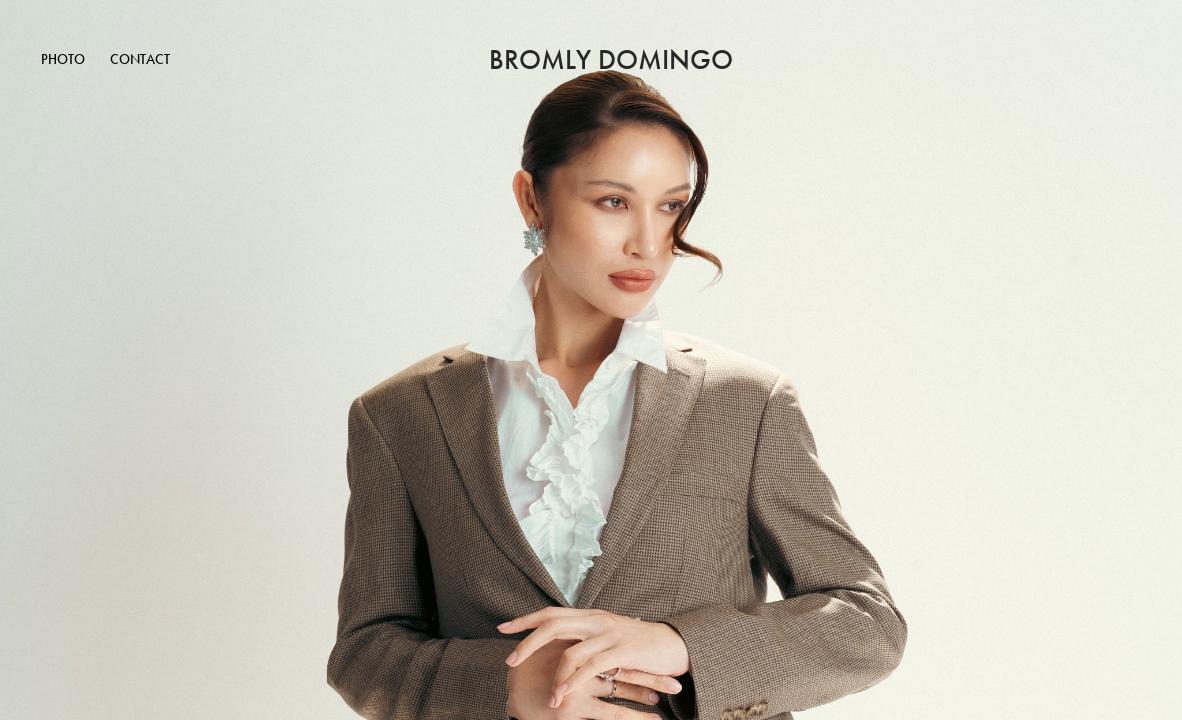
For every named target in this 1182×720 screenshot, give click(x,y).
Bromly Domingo (611, 60)
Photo (63, 59)
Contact (140, 59)
